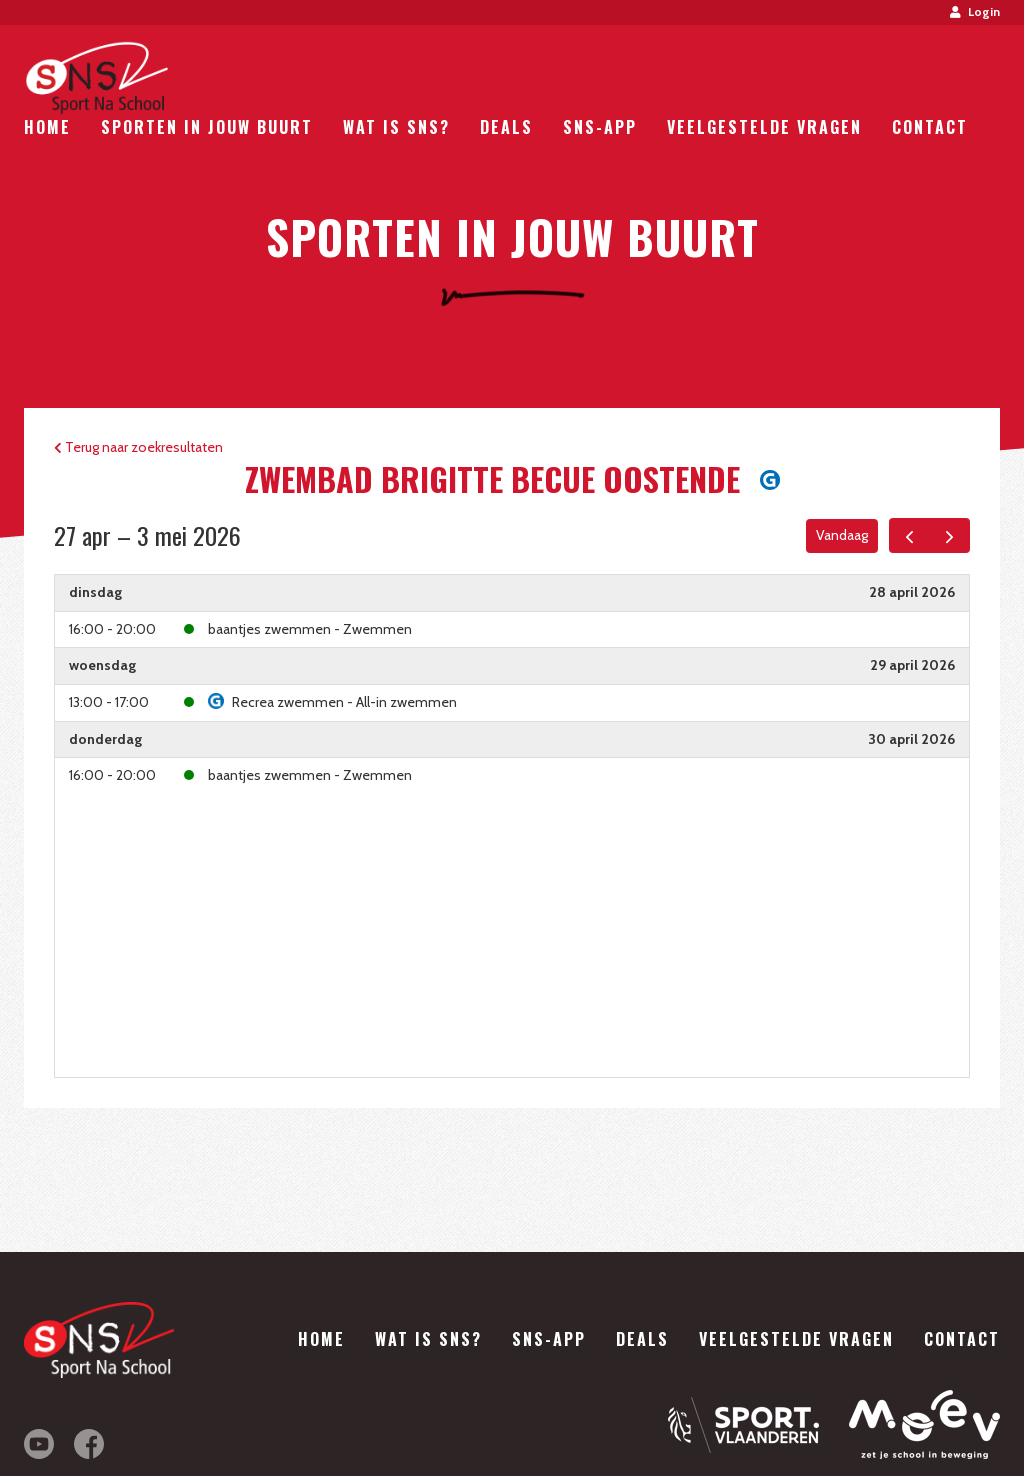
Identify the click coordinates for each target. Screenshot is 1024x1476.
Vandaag (842, 535)
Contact (930, 127)
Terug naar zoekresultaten (138, 447)
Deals (506, 127)
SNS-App (600, 127)
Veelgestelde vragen (764, 127)
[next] (949, 535)
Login (975, 11)
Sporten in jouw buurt (207, 127)
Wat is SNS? (396, 127)
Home (47, 127)
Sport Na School (96, 78)
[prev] (909, 535)
